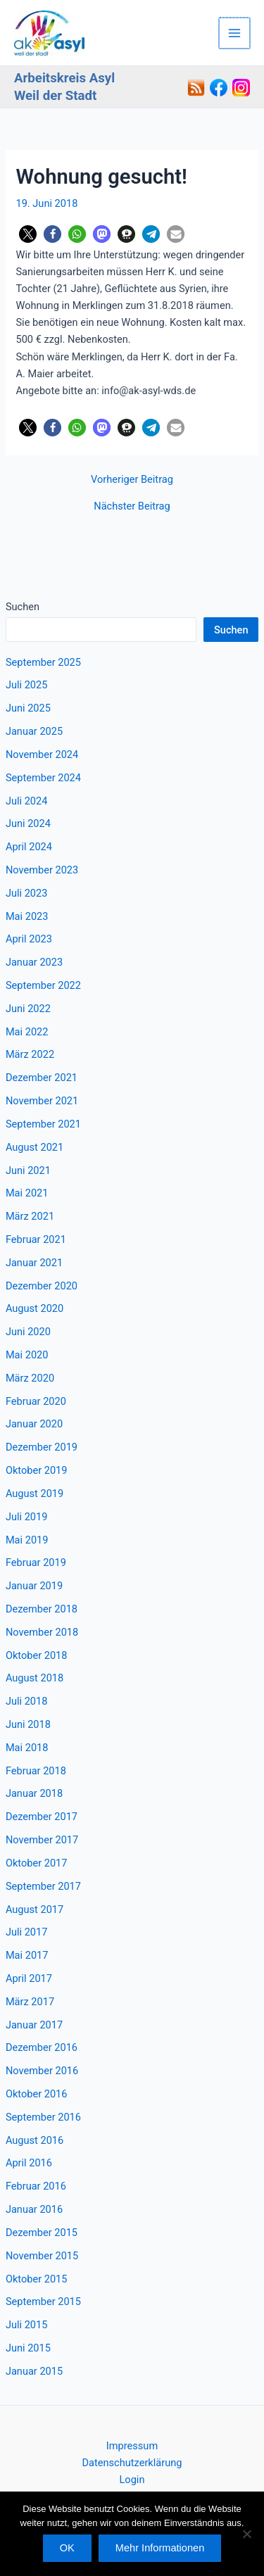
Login (132, 2479)
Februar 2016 (36, 2186)
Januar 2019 (34, 1585)
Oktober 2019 (37, 1470)
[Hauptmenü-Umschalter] (235, 33)
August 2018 (34, 1678)
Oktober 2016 (37, 2094)
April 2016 (29, 2163)
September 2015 (43, 2301)
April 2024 (29, 846)
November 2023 (42, 870)
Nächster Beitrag (132, 506)
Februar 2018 (36, 1770)
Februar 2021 (36, 1239)
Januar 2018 (34, 1793)
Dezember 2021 (41, 1077)
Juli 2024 (27, 801)
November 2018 (42, 1632)
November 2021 (42, 1100)
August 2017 (34, 1909)
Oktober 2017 (37, 1863)
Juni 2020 (28, 1331)
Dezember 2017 (41, 1816)
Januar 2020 (34, 1424)
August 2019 (34, 1493)
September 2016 (43, 2117)
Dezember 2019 (41, 1447)
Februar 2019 (36, 1562)
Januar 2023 (34, 962)
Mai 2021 (27, 1193)
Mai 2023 (27, 916)
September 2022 (43, 985)
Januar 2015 (34, 2371)
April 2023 (29, 939)
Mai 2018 (27, 1747)
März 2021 (30, 1216)
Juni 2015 (28, 2348)
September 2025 (43, 662)
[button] (28, 234)
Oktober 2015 (37, 2279)
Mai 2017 (27, 1955)
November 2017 (42, 1839)
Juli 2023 (27, 893)
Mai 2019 (27, 1540)
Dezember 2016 (41, 2047)
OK (67, 2547)
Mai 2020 (27, 1355)
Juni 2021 (28, 1170)
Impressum (132, 2445)
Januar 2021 (34, 1262)
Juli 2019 (27, 1516)
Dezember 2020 (41, 1286)
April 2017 (29, 1978)
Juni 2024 (28, 823)
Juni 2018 (28, 1724)
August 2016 (34, 2140)
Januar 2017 (34, 2025)
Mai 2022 (27, 1031)
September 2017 (43, 1886)
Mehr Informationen (159, 2547)
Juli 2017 (27, 1932)
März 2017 (30, 2001)
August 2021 (34, 1147)
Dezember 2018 (41, 1609)
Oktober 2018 (37, 1655)
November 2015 (42, 2255)
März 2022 (30, 1054)
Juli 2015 (27, 2324)
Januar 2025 (34, 731)
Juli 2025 (27, 684)
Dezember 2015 (41, 2232)
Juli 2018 (27, 1701)
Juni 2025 (28, 708)
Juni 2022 (28, 1008)
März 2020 (30, 1378)
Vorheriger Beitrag (132, 479)
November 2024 (42, 754)
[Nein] (246, 2534)
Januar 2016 (34, 2209)
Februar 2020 (36, 1401)
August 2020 (34, 1308)
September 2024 (43, 777)
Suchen (22, 606)
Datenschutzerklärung (132, 2462)
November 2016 (42, 2070)
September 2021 (43, 1124)
